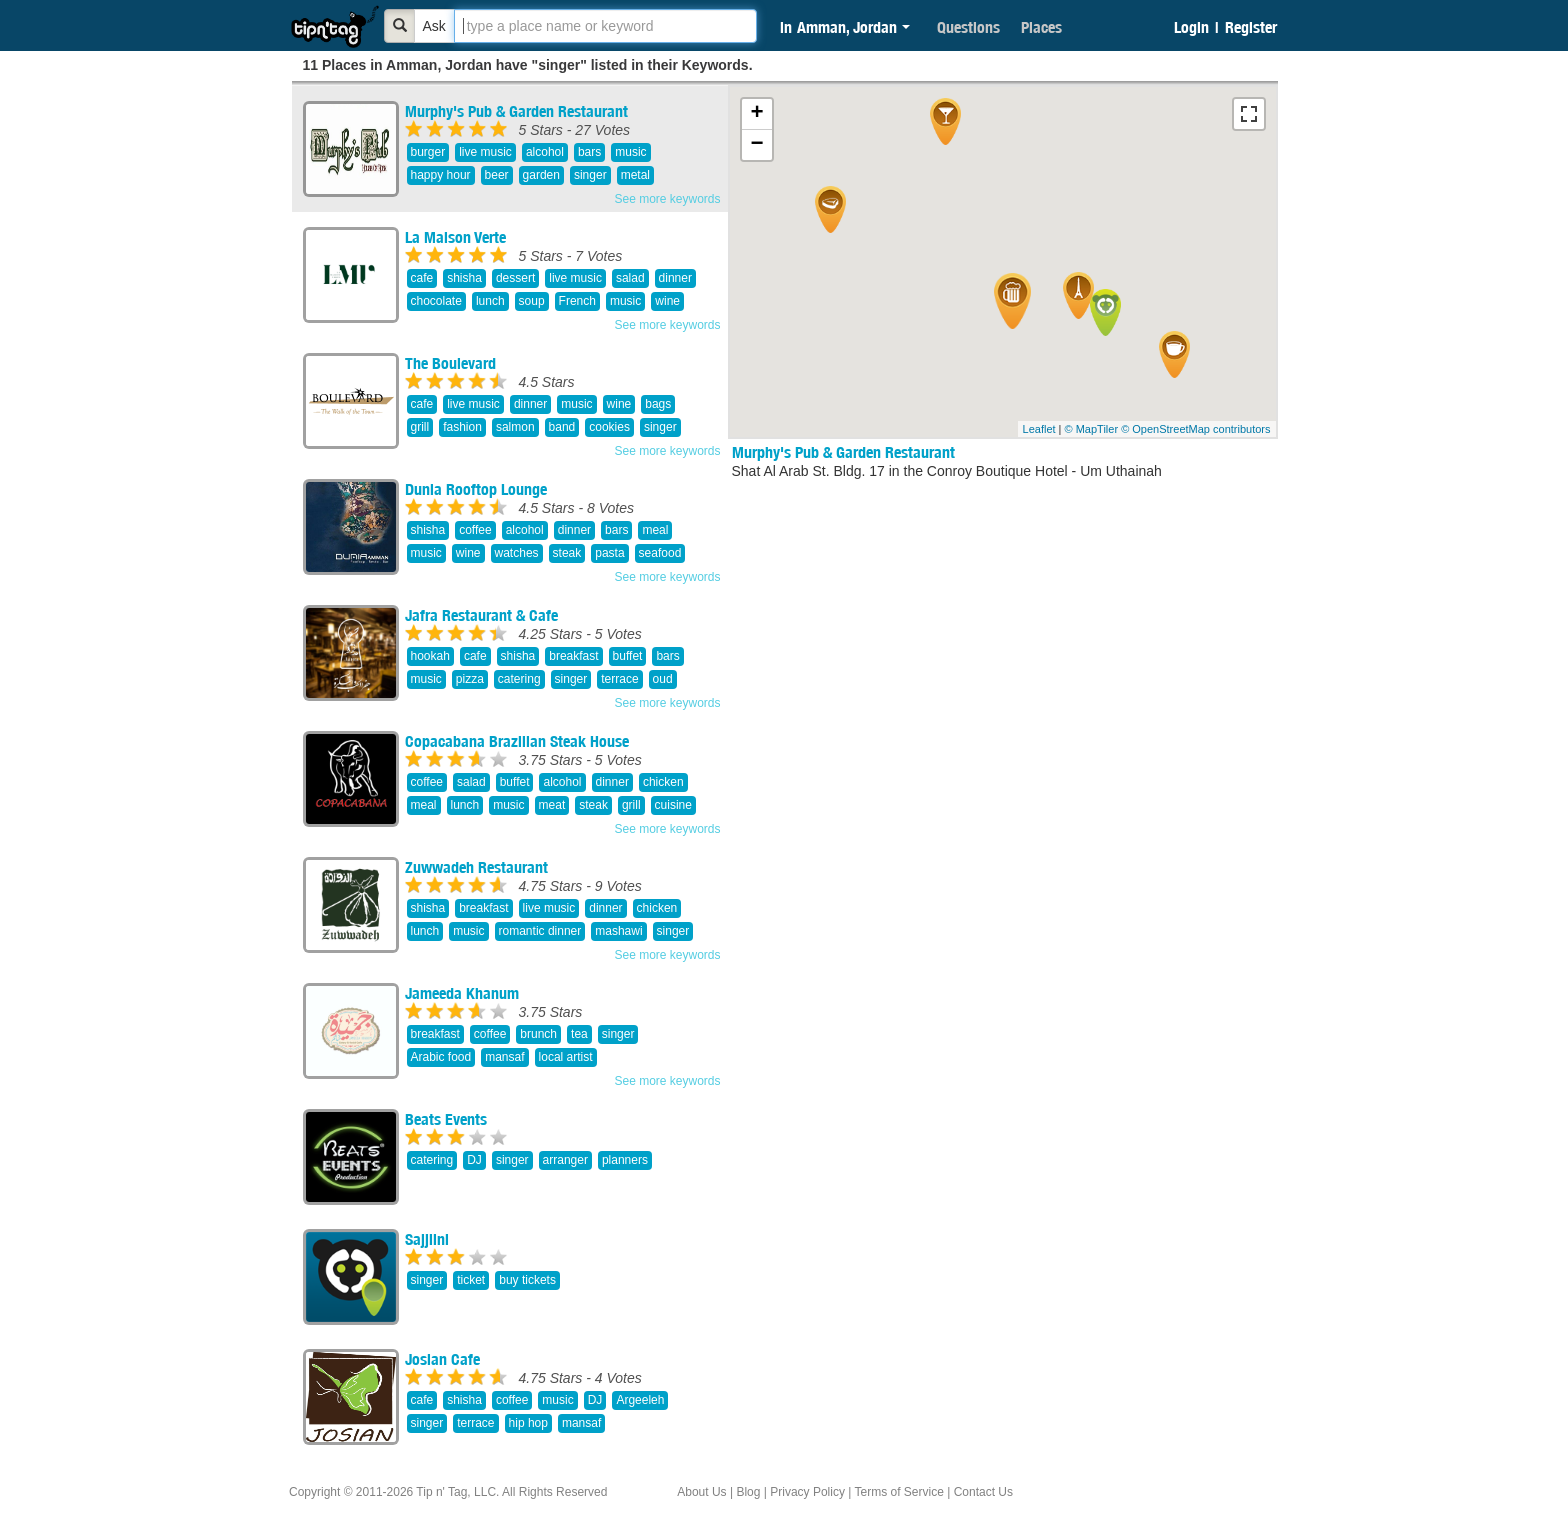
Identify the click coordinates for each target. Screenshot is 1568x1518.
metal (635, 175)
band (562, 427)
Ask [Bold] (434, 26)
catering (519, 679)
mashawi (618, 931)
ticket (471, 1280)
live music (485, 152)
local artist (566, 1057)
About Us (701, 1492)
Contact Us (983, 1492)
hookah (430, 656)
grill (420, 427)
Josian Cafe (442, 1359)
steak (567, 553)
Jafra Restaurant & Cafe (481, 615)
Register (1251, 27)
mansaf (504, 1057)
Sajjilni (427, 1239)
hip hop (528, 1423)
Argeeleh (640, 1400)
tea (579, 1034)
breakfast (573, 656)
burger (428, 152)
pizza (470, 679)
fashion (462, 427)
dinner (675, 278)
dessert (515, 278)
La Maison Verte (455, 237)
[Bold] (400, 26)
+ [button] (756, 114)
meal (655, 530)
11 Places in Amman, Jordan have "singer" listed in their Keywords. (528, 65)
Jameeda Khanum (462, 993)
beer (497, 175)
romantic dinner (540, 931)
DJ (474, 1160)
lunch (490, 301)
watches (517, 553)
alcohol (545, 152)
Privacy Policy (807, 1492)
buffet (628, 656)
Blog (748, 1492)
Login (1191, 27)
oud (663, 679)
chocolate (436, 301)
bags (658, 404)
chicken (663, 782)
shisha (464, 278)
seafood (660, 553)
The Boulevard (450, 363)
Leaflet (1039, 429)
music (630, 152)
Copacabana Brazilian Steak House (517, 741)
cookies (609, 427)
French (577, 301)
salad (630, 278)
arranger (565, 1160)
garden (541, 175)
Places (1041, 27)
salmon (515, 427)
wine (667, 301)
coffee (475, 530)
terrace (619, 679)
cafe (422, 278)
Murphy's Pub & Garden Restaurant (516, 111)
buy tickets (527, 1280)
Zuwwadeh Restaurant (476, 867)
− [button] (756, 145)
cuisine (673, 805)
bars (589, 152)
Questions (968, 27)
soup (532, 301)
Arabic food (441, 1057)
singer (590, 175)
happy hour (441, 175)
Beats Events (446, 1119)
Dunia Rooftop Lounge (476, 489)
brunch (538, 1034)
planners (625, 1160)
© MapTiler (1092, 429)
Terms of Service (898, 1492)
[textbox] (605, 26)
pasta (609, 553)
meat (552, 805)
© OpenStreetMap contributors (1195, 429)
